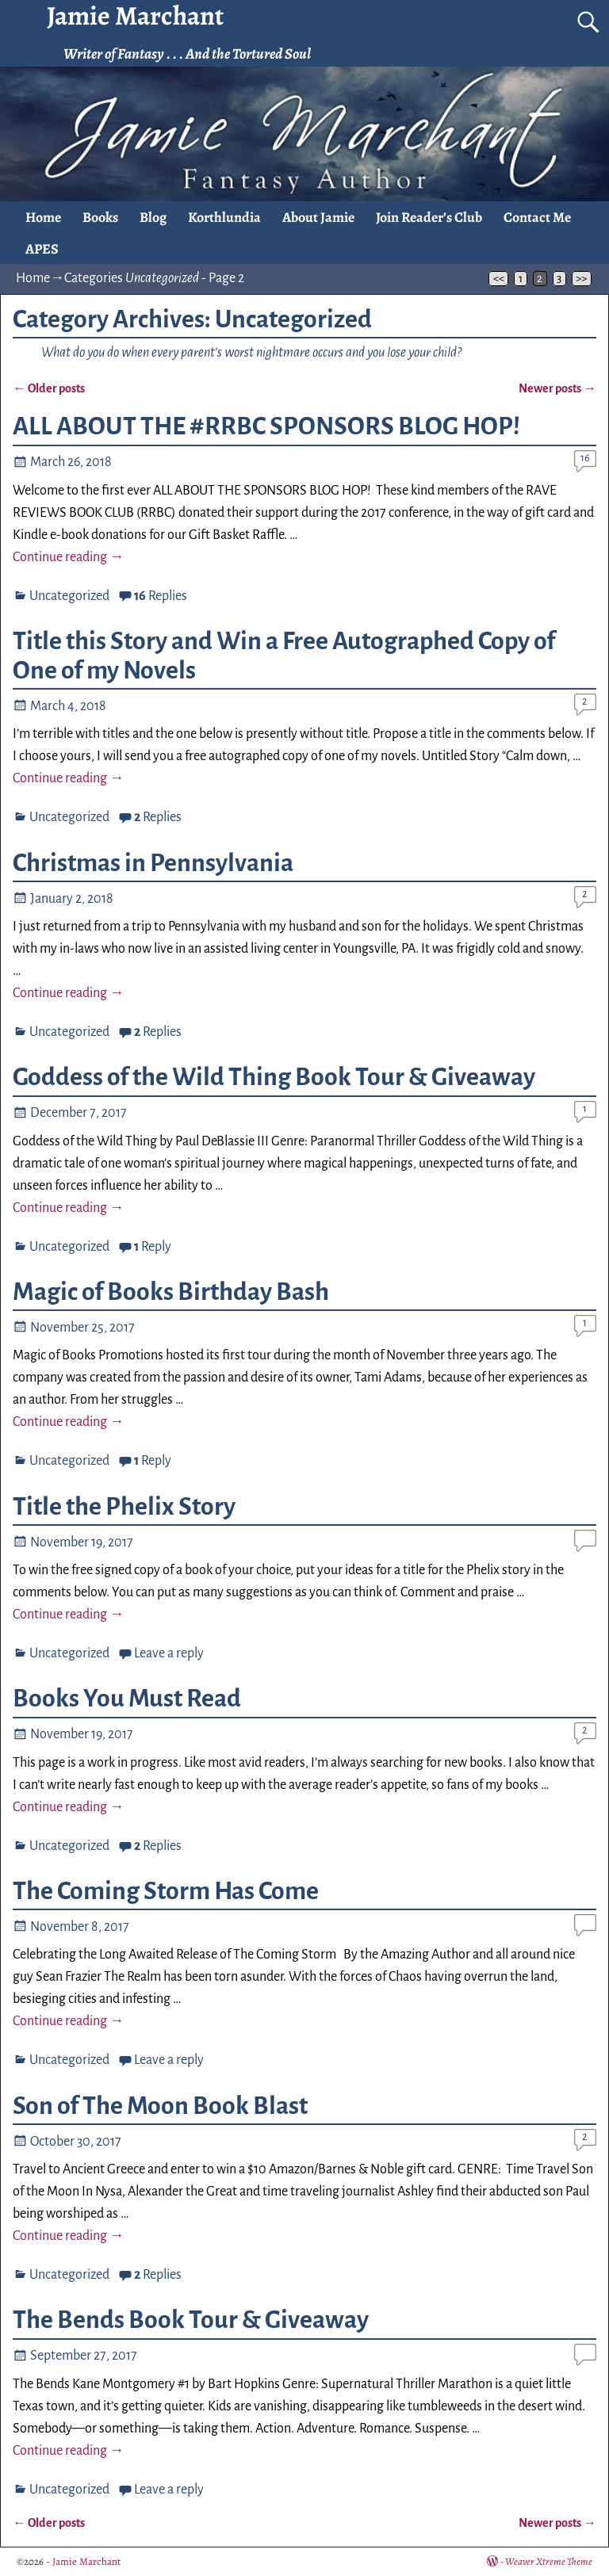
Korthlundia (224, 217)
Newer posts (557, 388)
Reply (152, 1247)
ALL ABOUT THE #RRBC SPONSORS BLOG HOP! (266, 426)
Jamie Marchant (86, 2561)
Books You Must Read (127, 1698)
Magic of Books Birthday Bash (171, 1291)
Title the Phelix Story (124, 1506)
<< (498, 279)
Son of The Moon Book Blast (160, 2106)
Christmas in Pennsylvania (153, 863)
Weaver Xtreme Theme (548, 2561)
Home (43, 217)
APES (42, 248)
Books (100, 217)
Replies (160, 596)
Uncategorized (69, 596)
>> (581, 279)
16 (585, 458)
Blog (153, 217)
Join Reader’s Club (429, 217)
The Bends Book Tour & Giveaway (191, 2320)
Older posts (48, 388)
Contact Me (537, 217)
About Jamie (318, 217)
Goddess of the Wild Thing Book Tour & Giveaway (274, 1077)
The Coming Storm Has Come (166, 1891)
